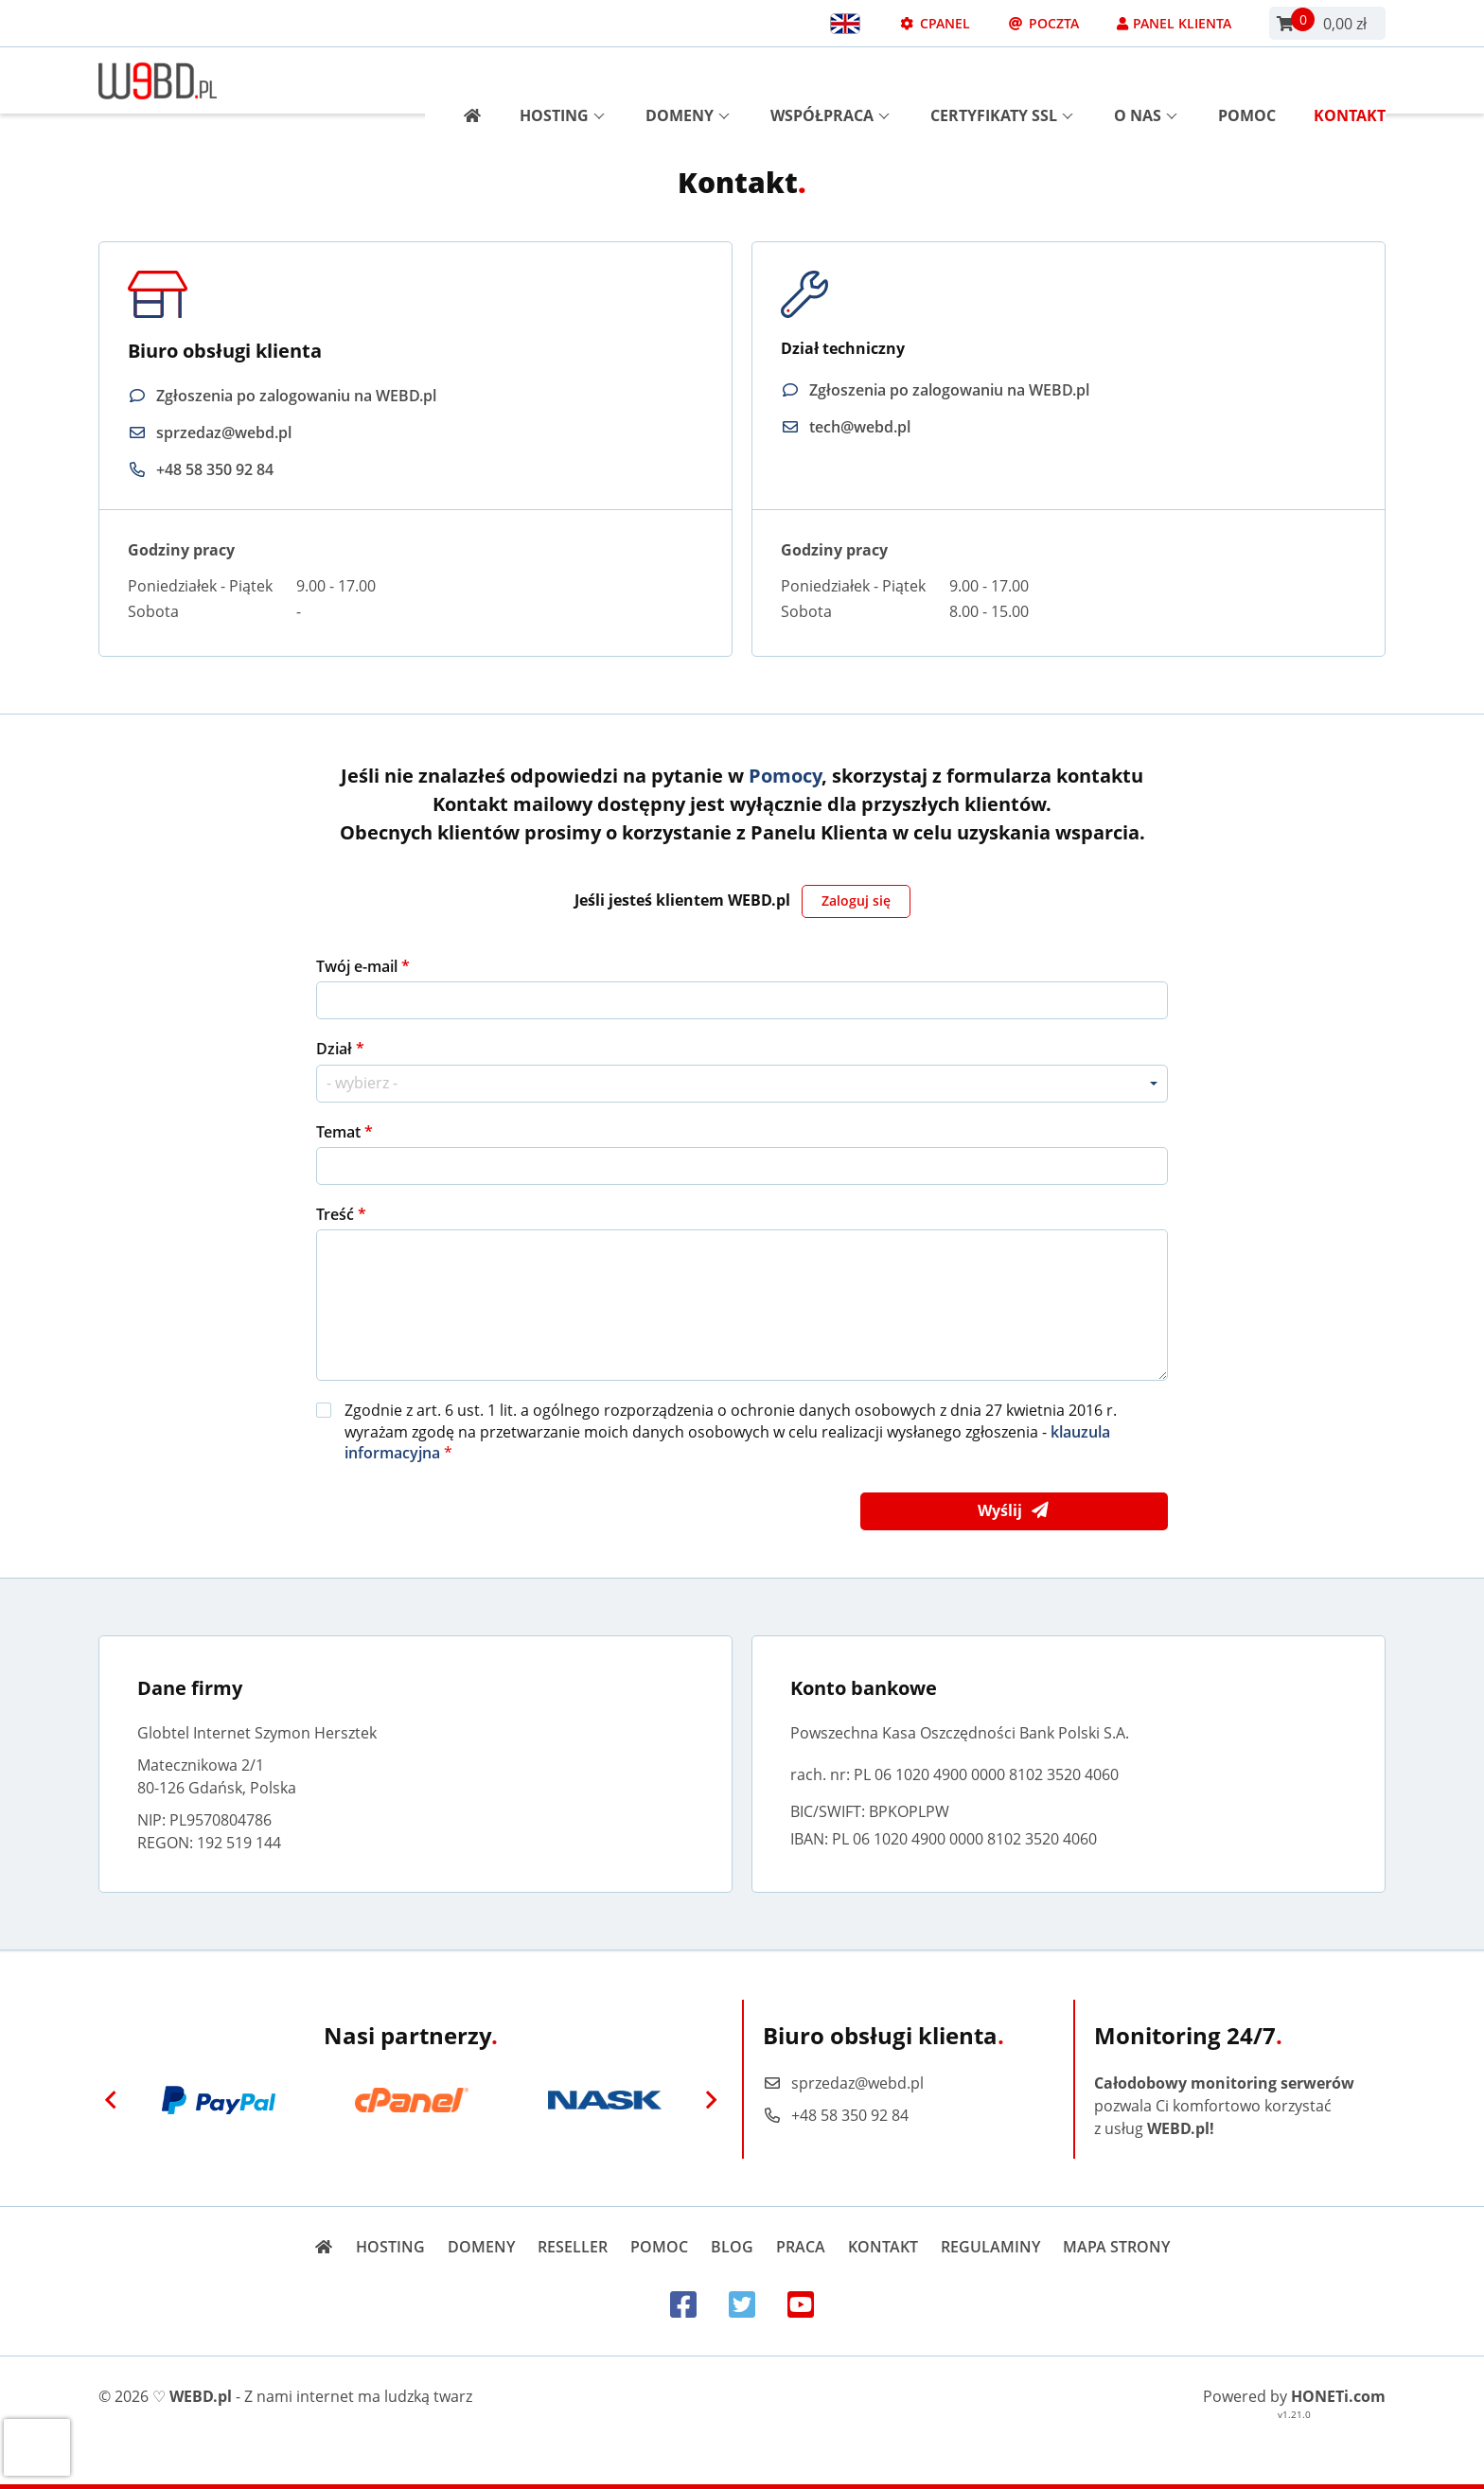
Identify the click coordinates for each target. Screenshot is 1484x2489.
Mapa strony (1116, 2246)
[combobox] (742, 1084)
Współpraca (830, 80)
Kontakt (1350, 80)
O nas (1145, 80)
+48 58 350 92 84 (215, 469)
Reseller (573, 2246)
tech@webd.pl (859, 426)
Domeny (687, 80)
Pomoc (1247, 80)
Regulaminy (990, 2246)
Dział (336, 1048)
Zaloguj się (856, 900)
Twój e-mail (358, 966)
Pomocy (785, 775)
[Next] (710, 2100)
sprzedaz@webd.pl (224, 432)
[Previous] (110, 2100)
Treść (337, 1214)
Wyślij (1014, 1511)
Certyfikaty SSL (1001, 80)
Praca (800, 2246)
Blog (732, 2246)
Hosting (562, 80)
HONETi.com (1338, 2396)
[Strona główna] (465, 80)
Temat (340, 1131)
